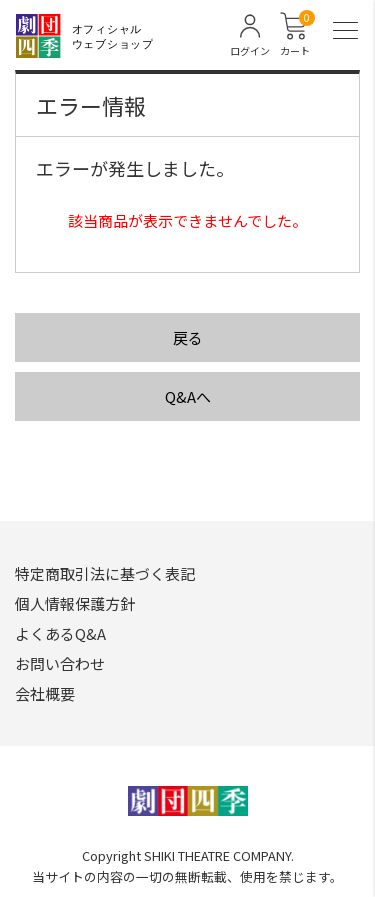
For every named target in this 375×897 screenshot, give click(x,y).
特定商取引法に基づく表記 (105, 573)
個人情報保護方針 (75, 603)
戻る (188, 337)
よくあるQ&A (60, 633)
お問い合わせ (60, 663)
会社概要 (45, 693)
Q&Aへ (188, 396)
